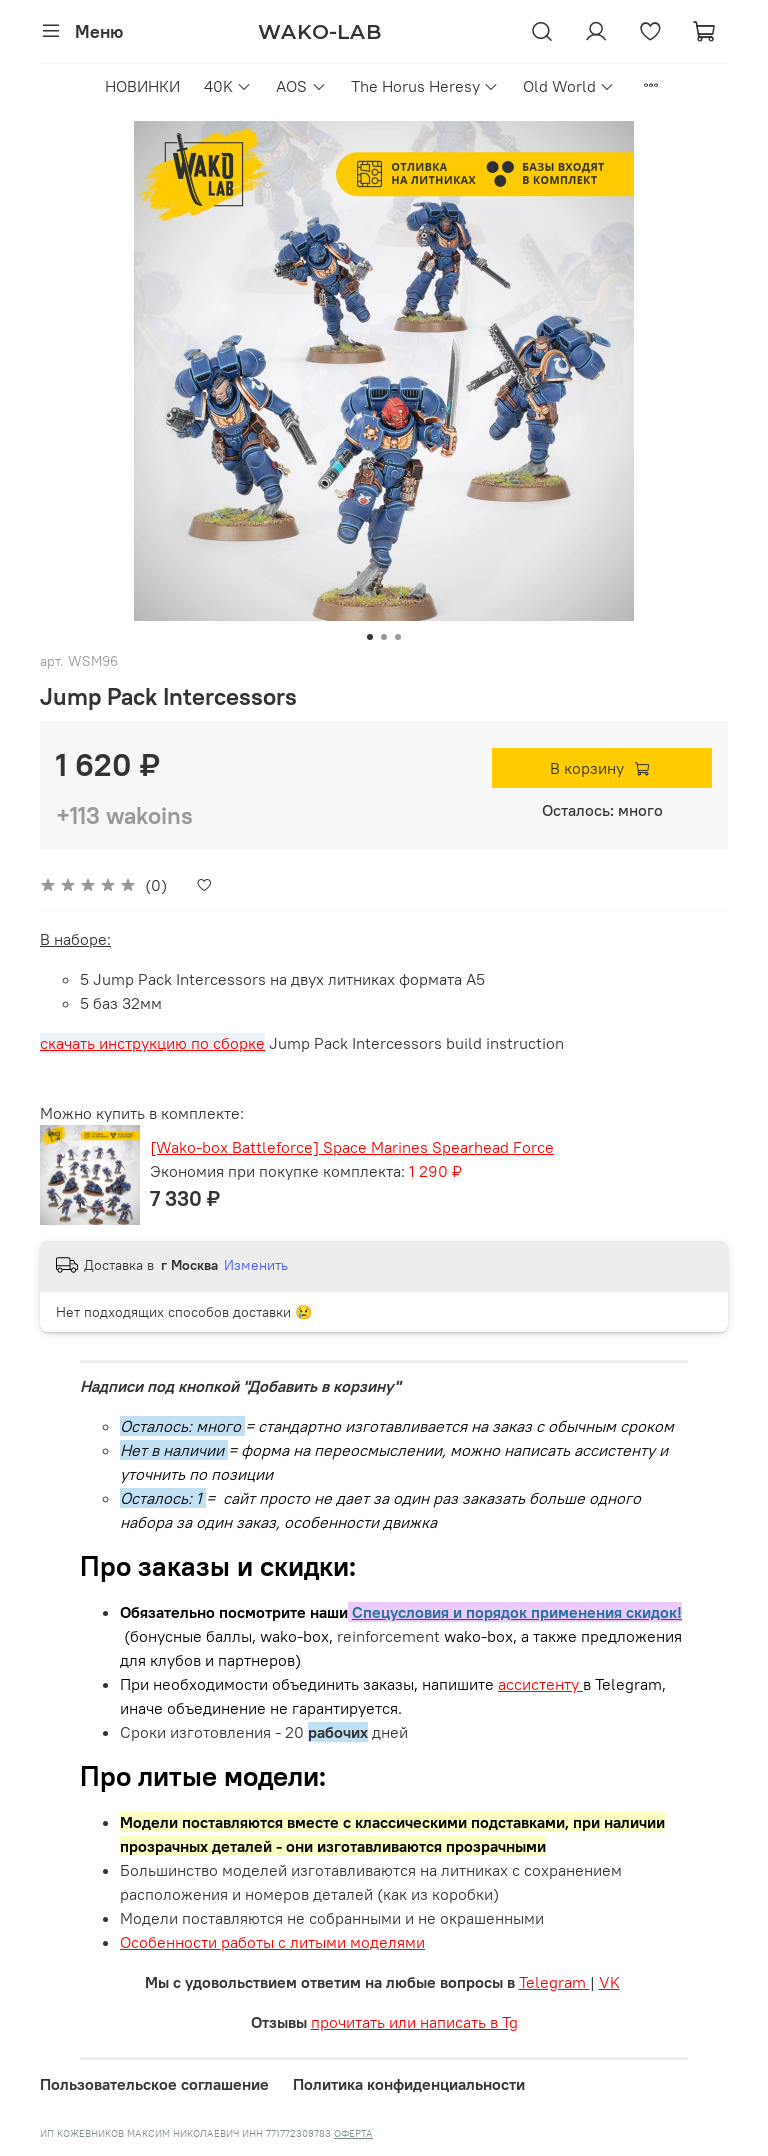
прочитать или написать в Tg (414, 2022)
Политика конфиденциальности (409, 2084)
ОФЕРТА (353, 2133)
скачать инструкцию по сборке (152, 1043)
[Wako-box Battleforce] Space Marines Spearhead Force (352, 1147)
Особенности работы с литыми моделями (272, 1942)
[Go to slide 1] (370, 637)
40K (228, 86)
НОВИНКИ (142, 86)
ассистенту (540, 1684)
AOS (301, 86)
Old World (569, 86)
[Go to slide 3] (398, 637)
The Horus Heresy (425, 86)
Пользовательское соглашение (154, 2084)
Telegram (554, 1982)
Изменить (256, 1265)
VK (609, 1982)
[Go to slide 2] (384, 637)
